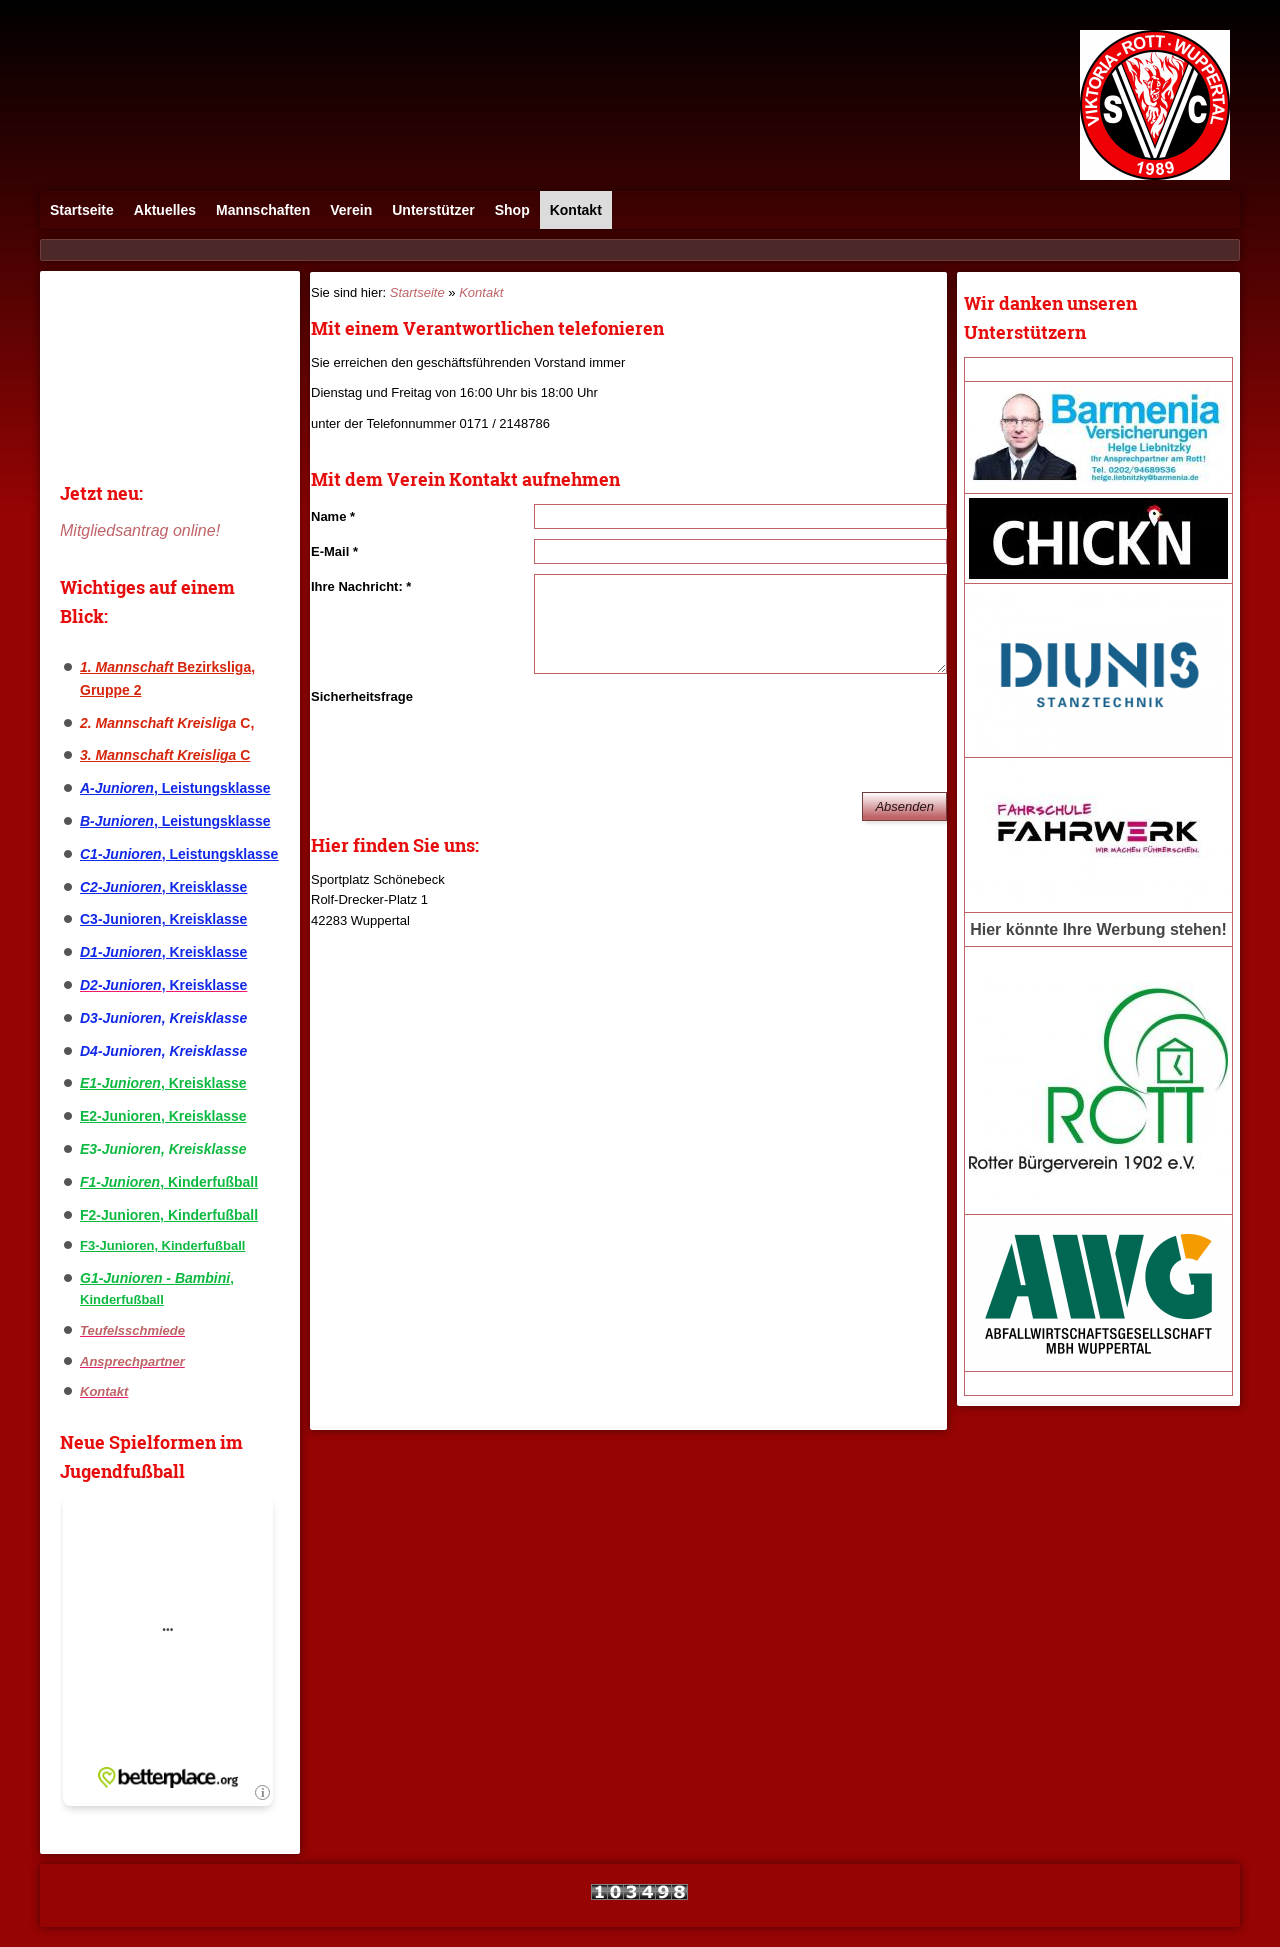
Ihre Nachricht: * (361, 586)
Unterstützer (433, 210)
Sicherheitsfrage (362, 696)
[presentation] (686, 723)
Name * (333, 516)
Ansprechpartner (132, 1361)
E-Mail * (334, 551)
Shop (512, 210)
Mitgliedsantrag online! (140, 530)
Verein (351, 210)
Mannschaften (263, 210)
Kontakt (576, 210)
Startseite (82, 210)
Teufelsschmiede (132, 1330)
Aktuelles (165, 210)
